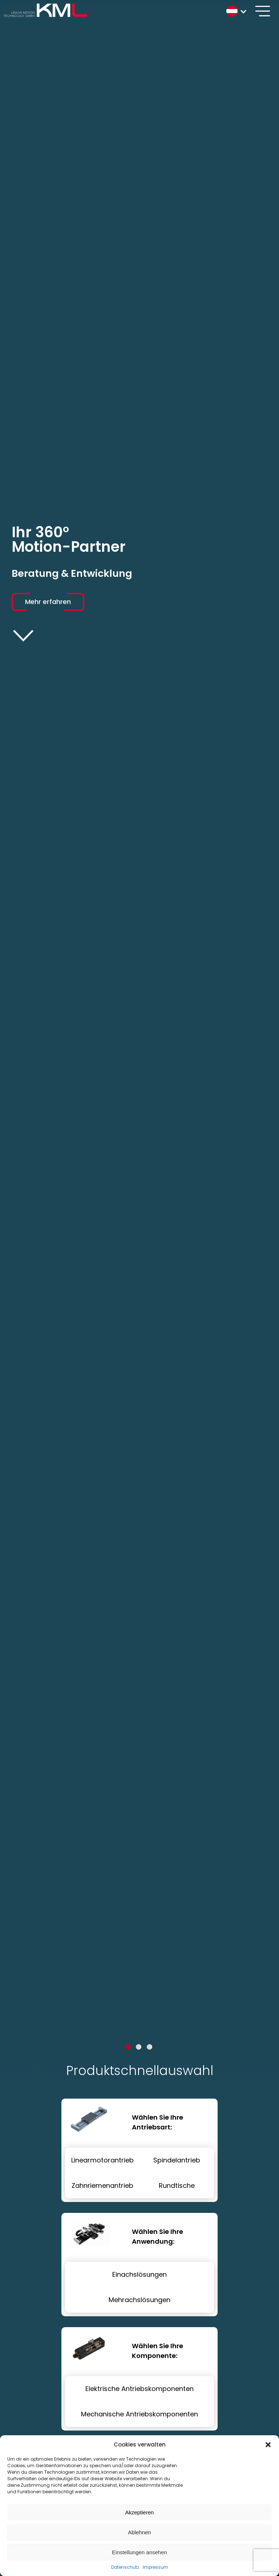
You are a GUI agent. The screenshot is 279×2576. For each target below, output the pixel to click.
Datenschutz (125, 2567)
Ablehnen (139, 2532)
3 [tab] (149, 2047)
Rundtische (177, 2185)
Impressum (155, 2567)
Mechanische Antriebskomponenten (139, 2414)
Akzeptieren (139, 2512)
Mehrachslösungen (139, 2299)
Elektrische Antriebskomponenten (139, 2388)
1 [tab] (127, 2047)
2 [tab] (138, 2047)
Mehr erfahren (48, 601)
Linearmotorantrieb (102, 2160)
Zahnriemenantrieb (102, 2185)
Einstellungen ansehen (139, 2552)
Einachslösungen (139, 2274)
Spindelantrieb (176, 2160)
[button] (268, 2444)
